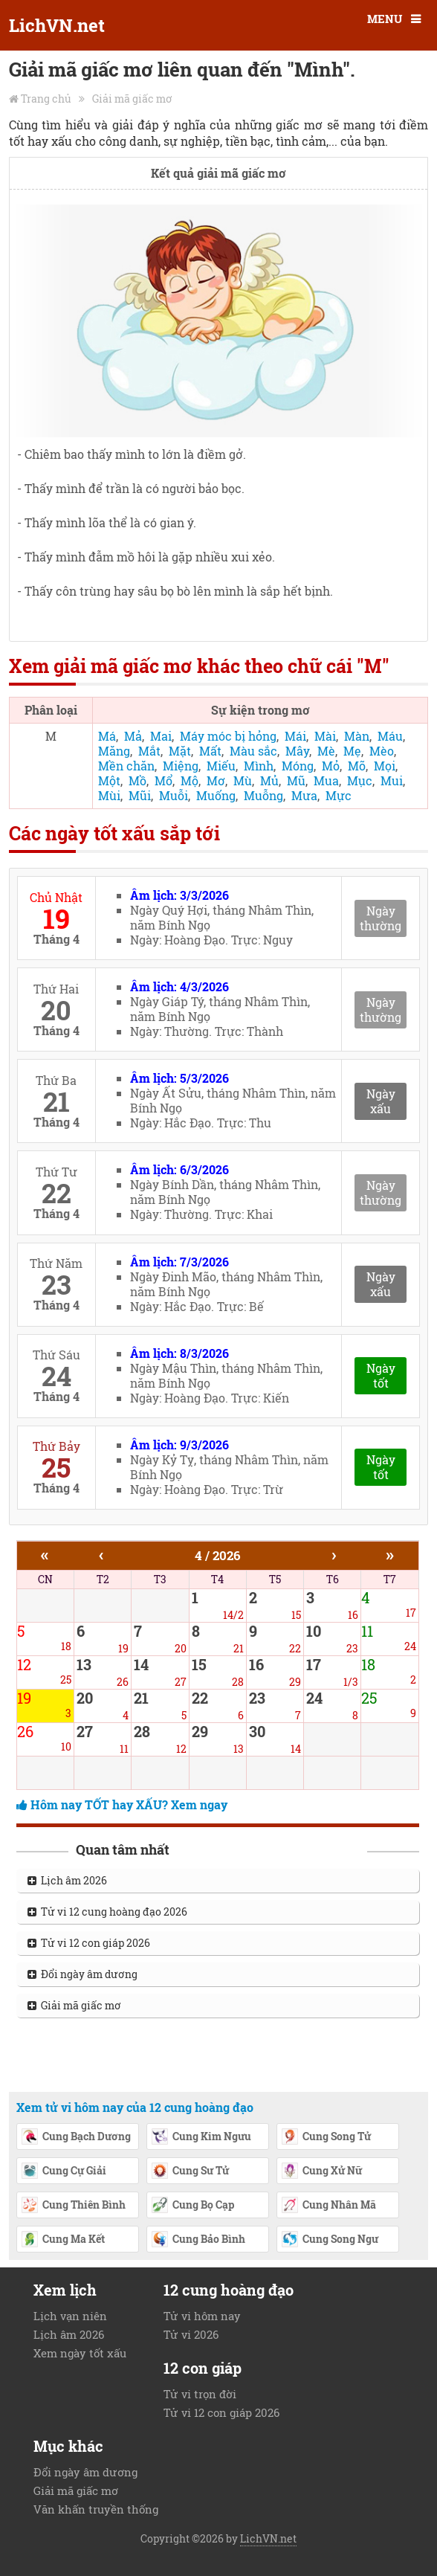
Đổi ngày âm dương (82, 1974)
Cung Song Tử (326, 2137)
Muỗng (263, 795)
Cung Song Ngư (329, 2240)
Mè (326, 751)
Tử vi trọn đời (200, 2393)
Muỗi (173, 795)
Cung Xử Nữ (321, 2171)
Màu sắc (253, 751)
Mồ (137, 780)
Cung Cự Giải (63, 2171)
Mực (339, 795)
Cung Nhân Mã (328, 2206)
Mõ (357, 765)
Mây (297, 751)
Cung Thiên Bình (73, 2206)
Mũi (140, 795)
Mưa (304, 795)
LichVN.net (57, 25)
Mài (325, 736)
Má (107, 736)
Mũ (296, 780)
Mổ (163, 780)
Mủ (269, 780)
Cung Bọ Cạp (192, 2206)
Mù (242, 780)
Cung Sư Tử (190, 2171)
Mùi (109, 795)
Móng (298, 765)
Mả (133, 736)
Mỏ (331, 765)
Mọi (384, 765)
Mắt (149, 751)
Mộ (189, 780)
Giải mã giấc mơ (132, 98)
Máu (390, 736)
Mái (295, 736)
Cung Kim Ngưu (201, 2137)
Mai (161, 736)
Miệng (180, 765)
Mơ (216, 780)
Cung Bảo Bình (198, 2240)
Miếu (221, 765)
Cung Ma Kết (63, 2240)
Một (109, 780)
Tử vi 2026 (191, 2334)
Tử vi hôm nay (202, 2315)
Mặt (180, 751)
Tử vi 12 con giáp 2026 (88, 1943)
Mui (392, 780)
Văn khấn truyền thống (95, 2509)
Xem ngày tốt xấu (79, 2352)
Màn (356, 736)
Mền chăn (126, 765)
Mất (210, 751)
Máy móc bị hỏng (228, 736)
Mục (359, 780)
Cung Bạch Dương (76, 2137)
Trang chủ (46, 98)
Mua (326, 780)
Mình (258, 765)
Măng (114, 751)
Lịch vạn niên (70, 2315)
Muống (216, 795)
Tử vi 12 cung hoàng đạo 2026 (107, 1911)
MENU (384, 18)
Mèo (381, 751)
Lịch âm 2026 (67, 1880)
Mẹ (352, 751)
